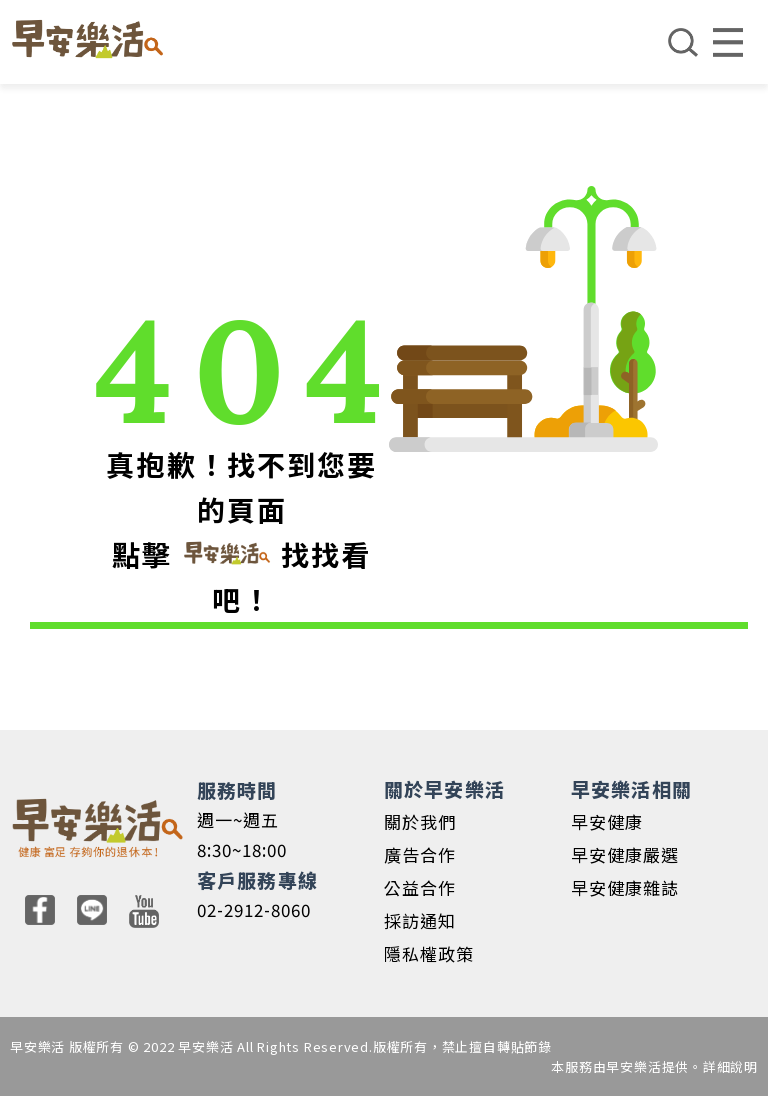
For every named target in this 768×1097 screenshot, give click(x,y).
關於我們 (420, 821)
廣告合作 (420, 854)
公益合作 (420, 887)
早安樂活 (87, 39)
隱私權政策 (429, 953)
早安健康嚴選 (625, 854)
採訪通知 (420, 920)
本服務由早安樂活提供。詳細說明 (654, 1066)
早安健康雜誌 (625, 887)
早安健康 (607, 821)
